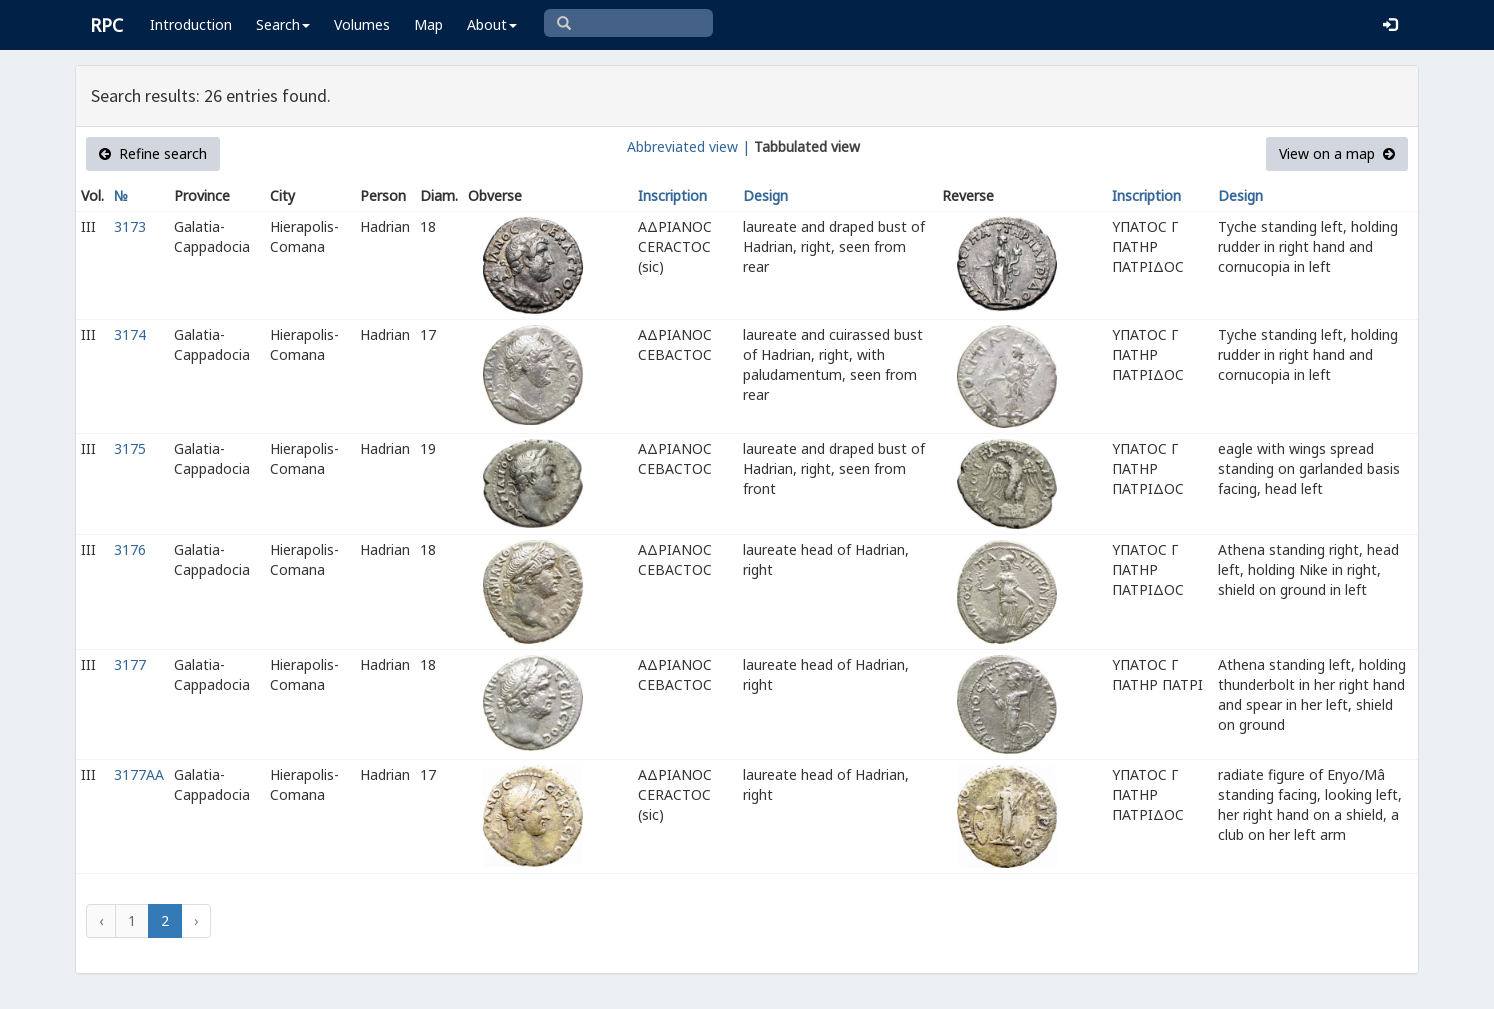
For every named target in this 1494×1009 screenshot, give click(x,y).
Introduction (191, 24)
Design (765, 195)
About (492, 24)
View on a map (1337, 153)
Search (283, 24)
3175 (130, 448)
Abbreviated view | (688, 146)
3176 (130, 549)
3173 (130, 226)
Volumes (362, 24)
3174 (130, 334)
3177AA (139, 774)
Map (428, 24)
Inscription (672, 195)
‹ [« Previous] (101, 920)
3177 (130, 664)
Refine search (153, 153)
